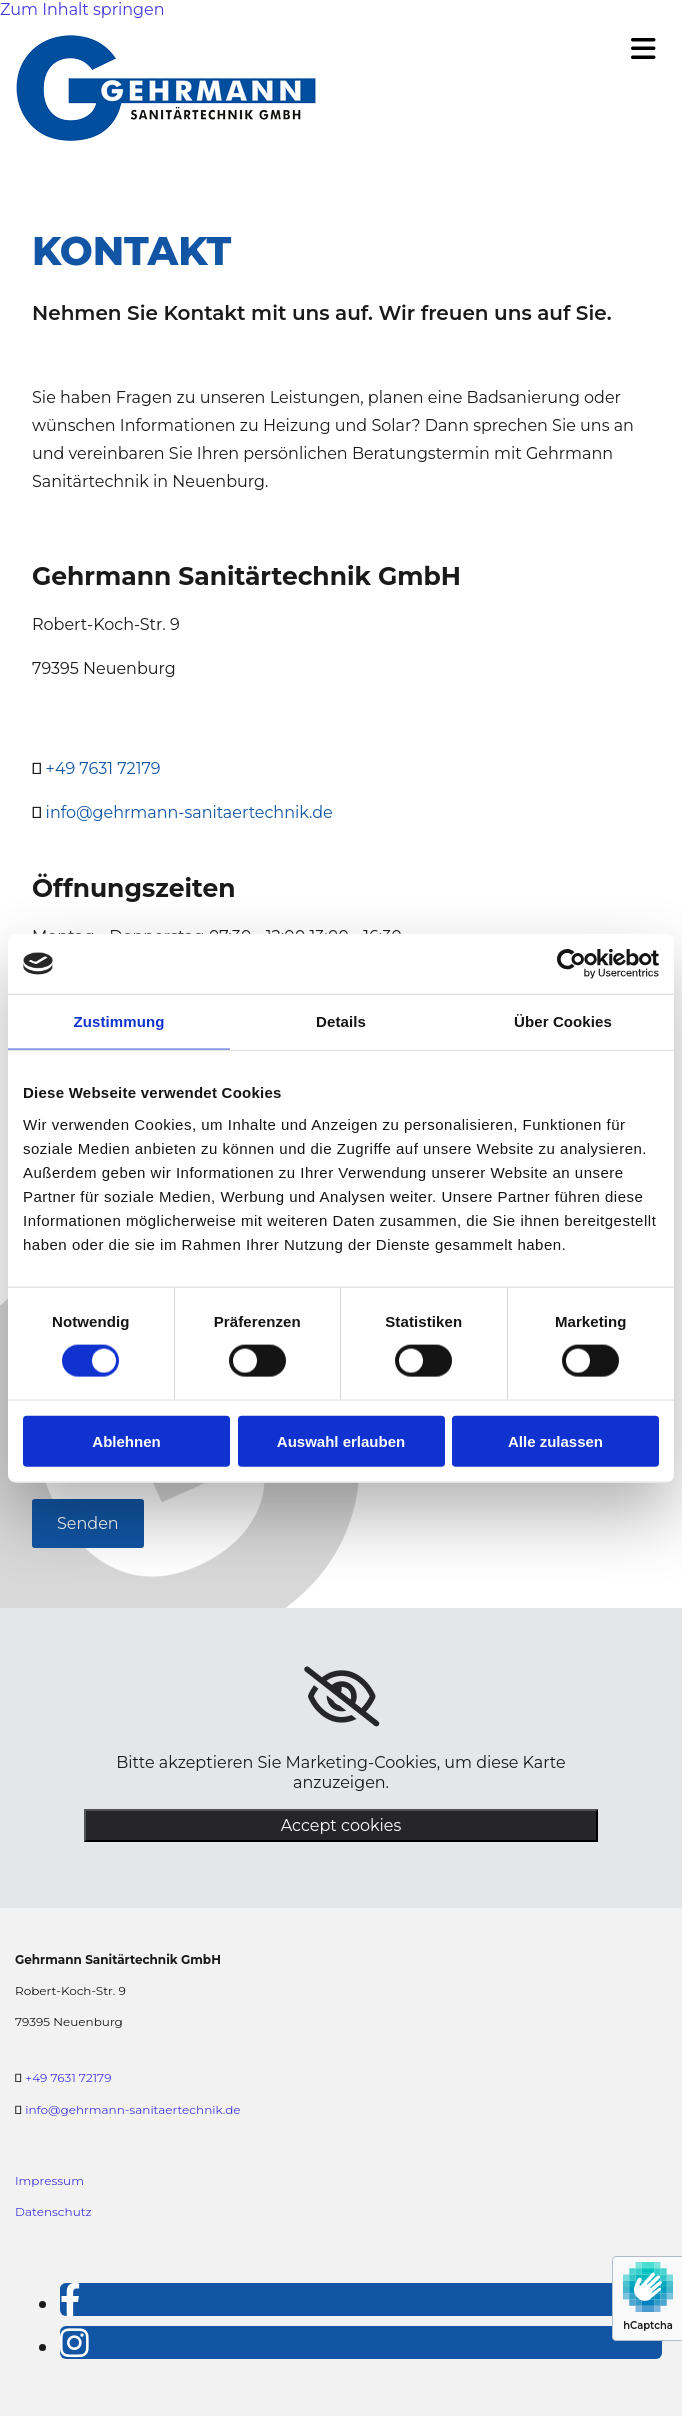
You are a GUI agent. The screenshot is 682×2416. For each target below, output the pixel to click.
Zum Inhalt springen (82, 9)
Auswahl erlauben (341, 1440)
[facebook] (70, 2300)
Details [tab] (341, 1021)
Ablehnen (126, 1440)
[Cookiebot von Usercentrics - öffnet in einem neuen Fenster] (571, 964)
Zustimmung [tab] (119, 1021)
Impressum (49, 2180)
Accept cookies (341, 1825)
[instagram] (74, 2343)
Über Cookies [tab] (563, 1021)
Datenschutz (53, 2211)
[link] (341, 1697)
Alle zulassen (555, 1440)
